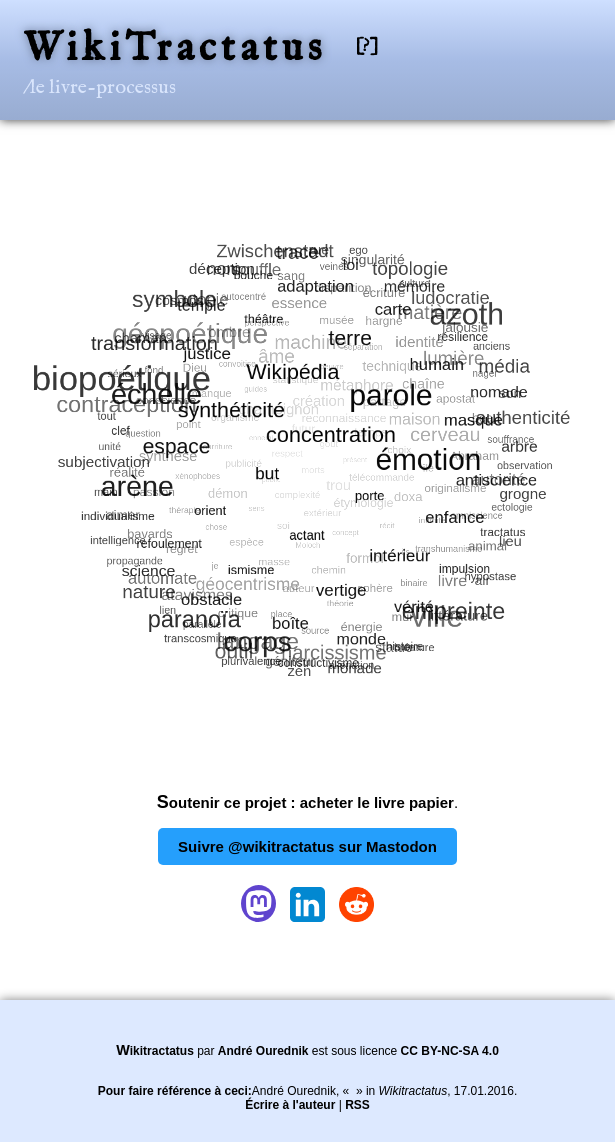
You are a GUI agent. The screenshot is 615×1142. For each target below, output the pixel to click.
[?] (367, 46)
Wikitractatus (155, 1051)
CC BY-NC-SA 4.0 (450, 1051)
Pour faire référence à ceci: (175, 1091)
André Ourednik (263, 1051)
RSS (357, 1105)
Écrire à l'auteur (290, 1105)
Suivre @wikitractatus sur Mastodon (307, 846)
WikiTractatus (174, 49)
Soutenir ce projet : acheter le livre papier (305, 802)
